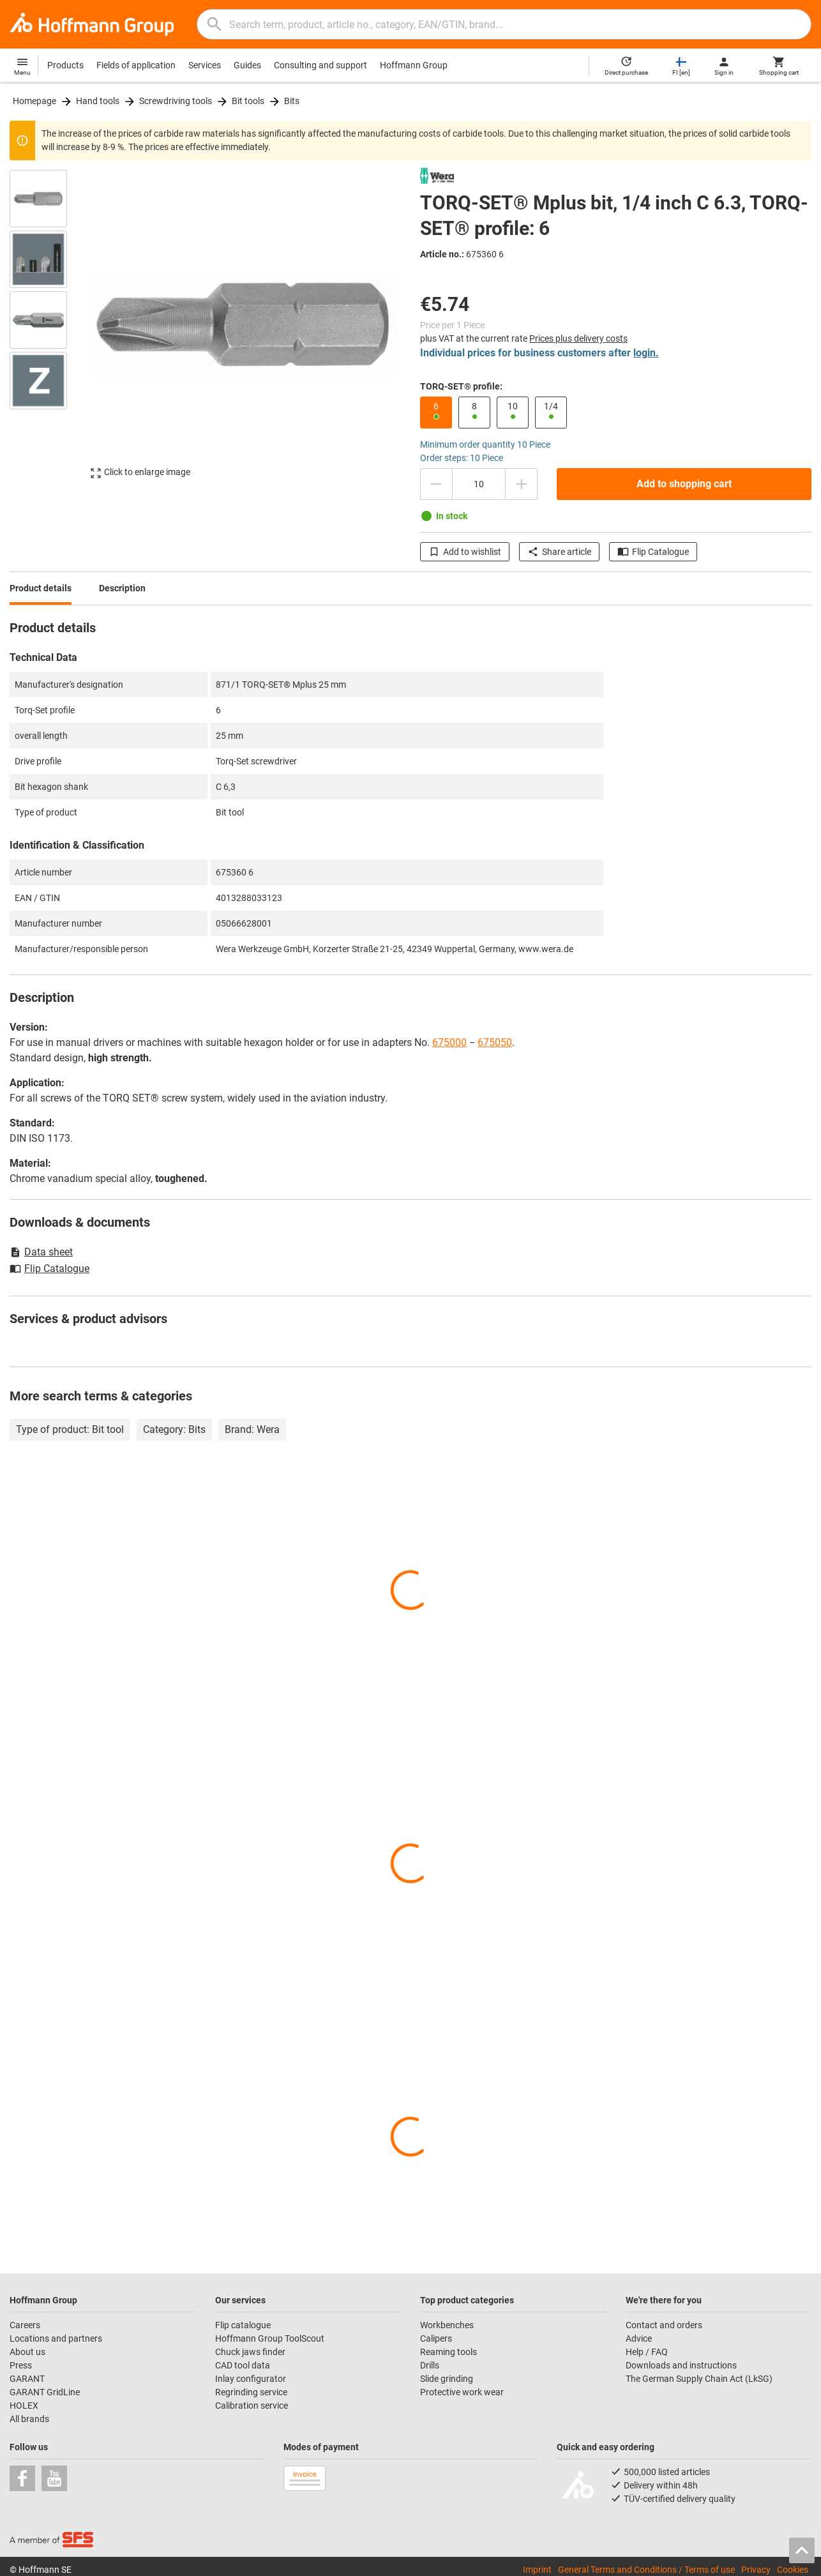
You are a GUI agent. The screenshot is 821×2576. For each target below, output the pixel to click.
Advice (639, 2338)
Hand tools (97, 101)
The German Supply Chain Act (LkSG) (699, 2379)
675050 (495, 1042)
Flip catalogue (243, 2325)
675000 (449, 1042)
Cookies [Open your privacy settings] (792, 2570)
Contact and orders (664, 2325)
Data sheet (41, 1252)
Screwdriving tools (175, 101)
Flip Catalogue (653, 551)
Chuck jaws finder (250, 2352)
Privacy (756, 2570)
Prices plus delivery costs (578, 338)
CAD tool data (242, 2365)
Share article (559, 551)
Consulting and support (320, 65)
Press (21, 2365)
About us (27, 2352)
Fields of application (136, 65)
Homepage (34, 101)
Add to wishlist (464, 551)
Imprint (537, 2570)
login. (646, 353)
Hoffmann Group (414, 65)
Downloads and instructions (681, 2365)
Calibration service (251, 2405)
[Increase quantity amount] (522, 484)
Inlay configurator (250, 2379)
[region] (48, 330)
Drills (429, 2365)
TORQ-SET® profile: (461, 386)
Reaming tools (448, 2352)
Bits (291, 101)
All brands (29, 2419)
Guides (247, 65)
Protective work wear (462, 2392)
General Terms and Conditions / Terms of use (646, 2570)
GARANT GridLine (45, 2392)
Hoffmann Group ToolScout (269, 2338)
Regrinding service (251, 2392)
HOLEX (24, 2405)
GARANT (27, 2379)
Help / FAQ (647, 2352)
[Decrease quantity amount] (436, 484)
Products (65, 65)
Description (122, 588)
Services (204, 65)
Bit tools (248, 101)
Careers (25, 2325)
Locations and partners (56, 2338)
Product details (41, 588)
